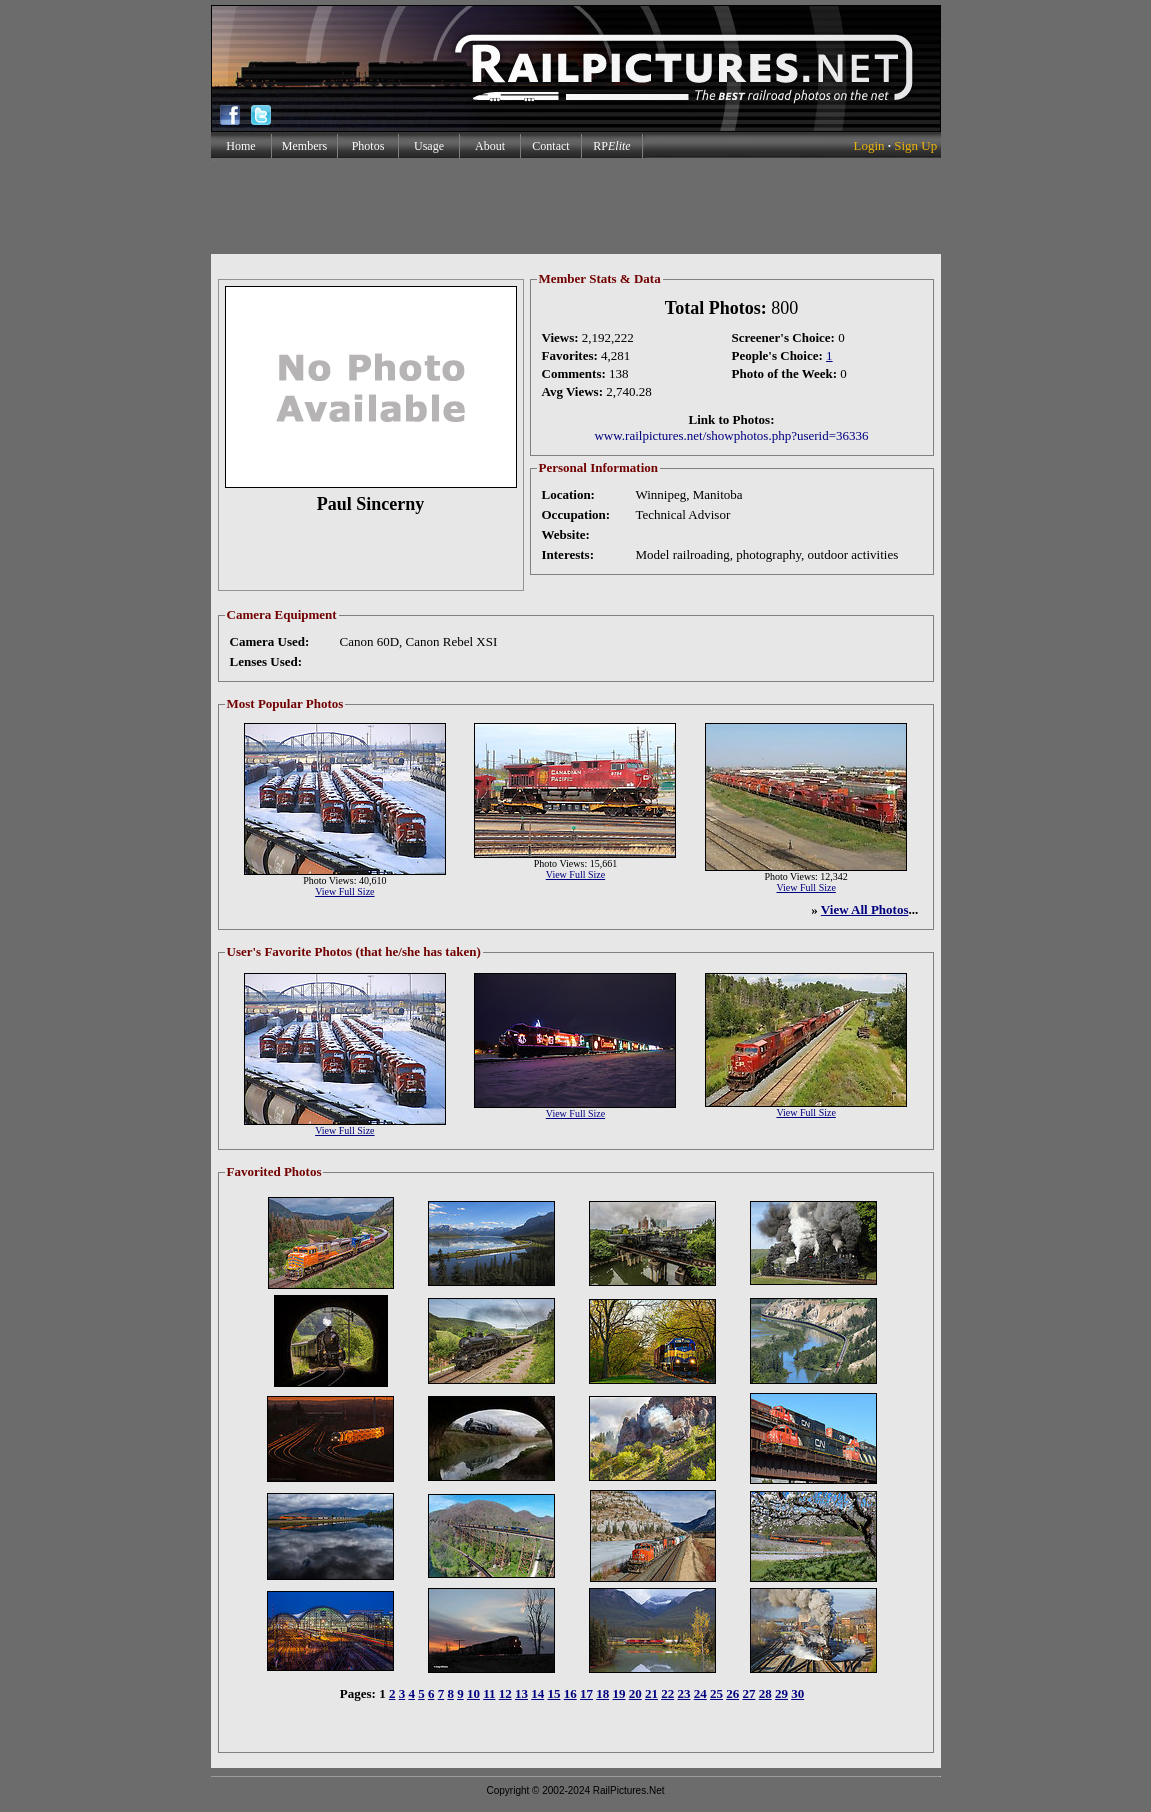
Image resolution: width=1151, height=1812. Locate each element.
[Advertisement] (575, 206)
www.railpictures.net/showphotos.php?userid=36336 (731, 435)
